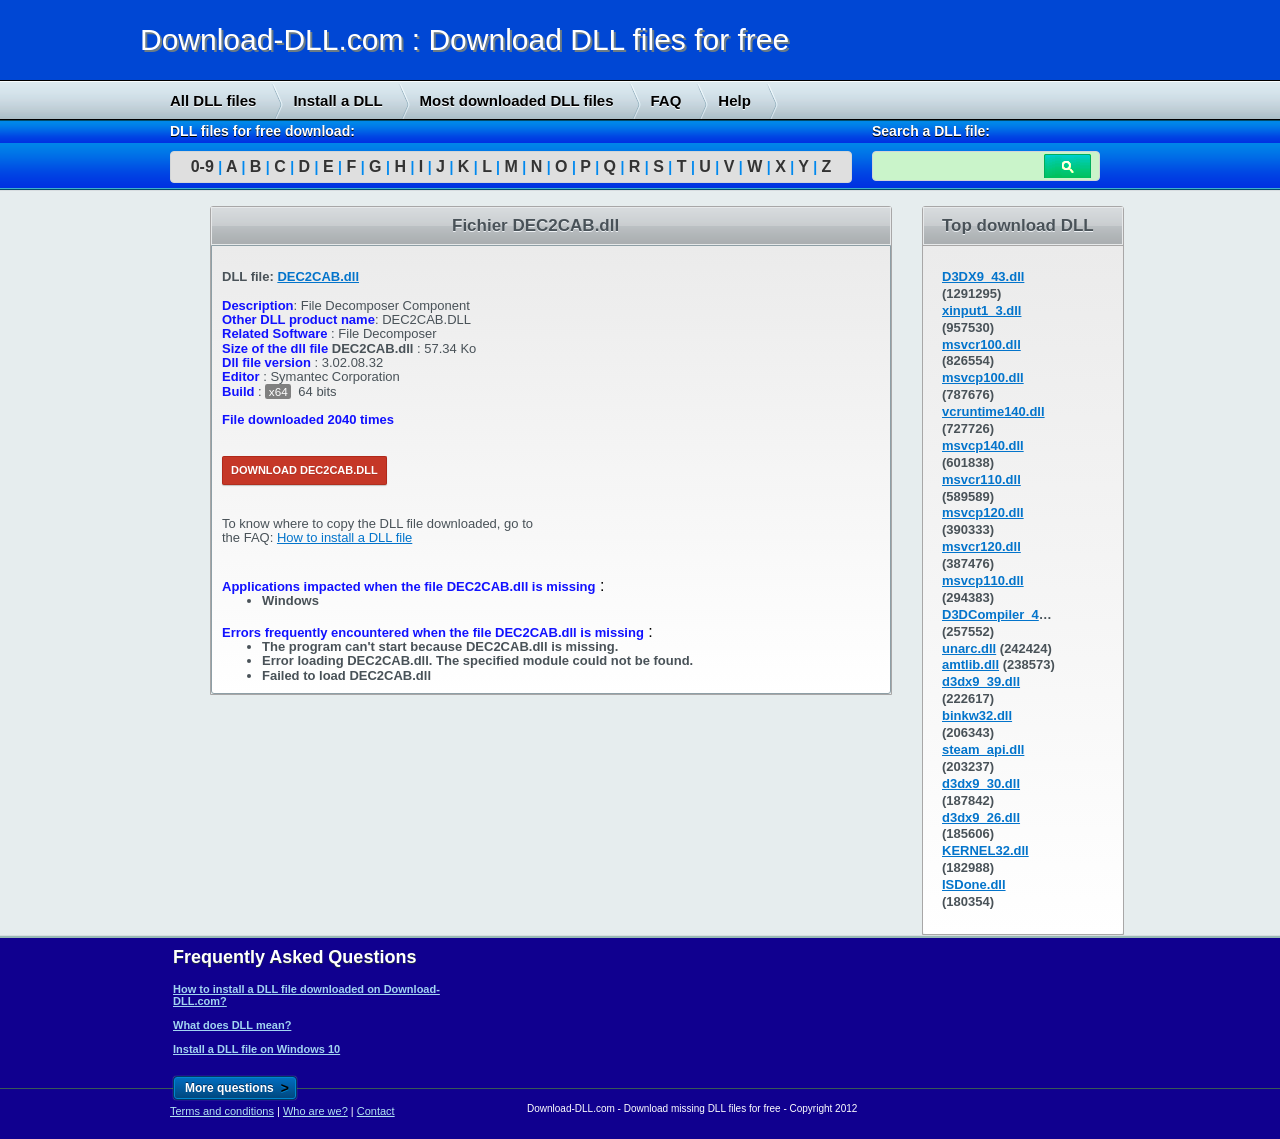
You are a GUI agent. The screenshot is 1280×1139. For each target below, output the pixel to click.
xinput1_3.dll (981, 310)
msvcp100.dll (983, 377)
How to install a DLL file (344, 537)
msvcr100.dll (981, 344)
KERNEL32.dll (985, 850)
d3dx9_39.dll (981, 681)
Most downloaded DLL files (517, 100)
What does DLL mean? (232, 1025)
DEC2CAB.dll (318, 276)
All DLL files (213, 100)
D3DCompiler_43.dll (1003, 614)
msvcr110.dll (981, 479)
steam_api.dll (983, 749)
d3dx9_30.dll (981, 783)
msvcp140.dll (983, 445)
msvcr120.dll (981, 546)
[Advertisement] (150, 511)
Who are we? (315, 1111)
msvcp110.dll (983, 580)
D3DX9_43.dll (983, 276)
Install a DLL (337, 100)
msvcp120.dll (983, 512)
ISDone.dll (974, 884)
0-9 (202, 166)
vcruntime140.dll (993, 411)
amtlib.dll (970, 664)
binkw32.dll (977, 715)
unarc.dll (969, 648)
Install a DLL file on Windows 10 (256, 1049)
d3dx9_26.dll (981, 817)
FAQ (666, 100)
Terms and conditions (222, 1111)
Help (734, 100)
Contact (376, 1111)
